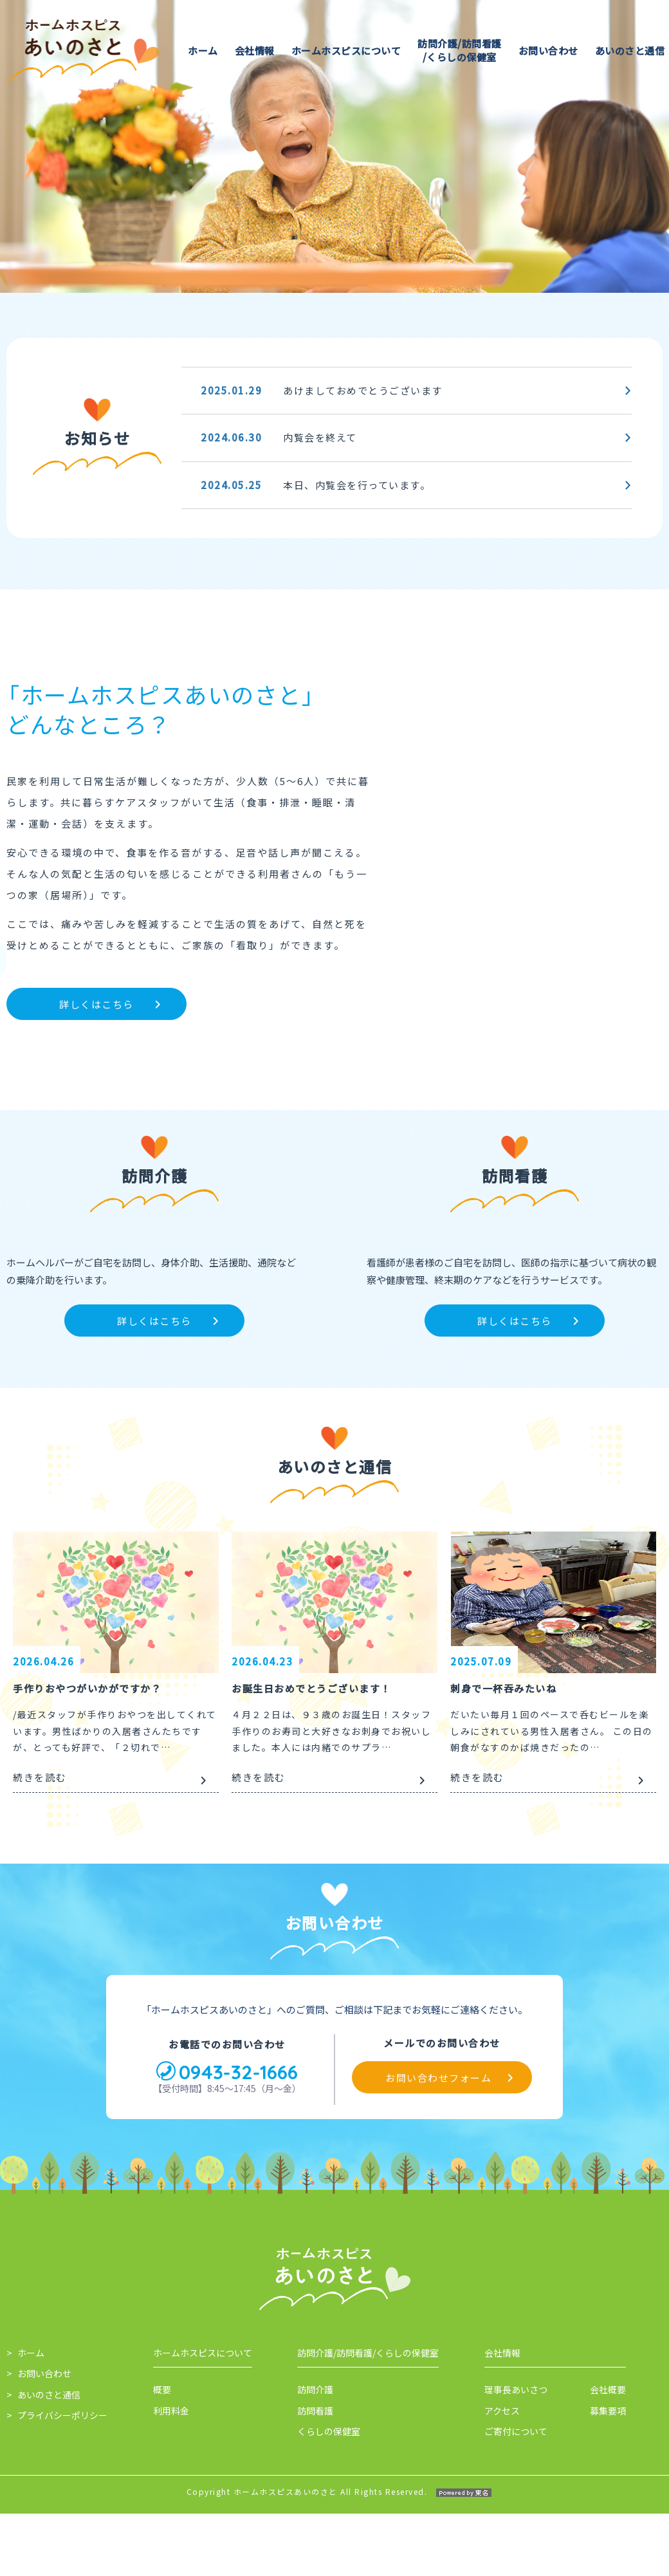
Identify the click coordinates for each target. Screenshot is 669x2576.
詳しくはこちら (96, 1004)
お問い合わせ (548, 50)
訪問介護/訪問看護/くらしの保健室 (368, 2545)
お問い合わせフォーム (438, 2270)
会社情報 (255, 50)
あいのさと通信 (630, 50)
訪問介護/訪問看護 (459, 50)
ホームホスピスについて (346, 50)
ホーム (203, 50)
